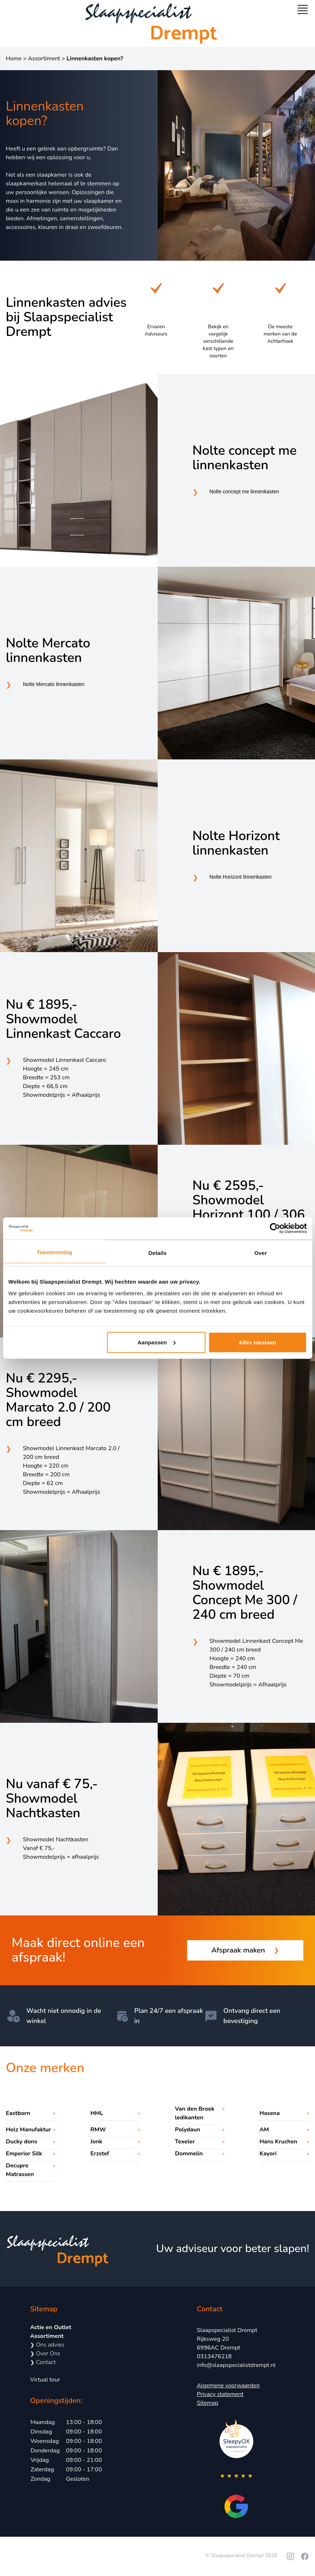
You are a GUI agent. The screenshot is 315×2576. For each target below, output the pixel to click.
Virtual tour (45, 2380)
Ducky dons (21, 2142)
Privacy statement (220, 2394)
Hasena (269, 2113)
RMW (98, 2130)
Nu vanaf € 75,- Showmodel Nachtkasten (52, 1799)
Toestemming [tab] (54, 1252)
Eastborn (18, 2113)
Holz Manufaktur (28, 2130)
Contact (43, 2362)
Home (13, 59)
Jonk (96, 2142)
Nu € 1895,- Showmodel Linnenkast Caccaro (63, 1019)
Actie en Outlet (50, 2327)
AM (264, 2130)
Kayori (267, 2154)
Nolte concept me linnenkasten (245, 458)
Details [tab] (158, 1253)
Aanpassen (156, 1342)
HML (96, 2113)
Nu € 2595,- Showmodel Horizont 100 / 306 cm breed (249, 1208)
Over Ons (45, 2354)
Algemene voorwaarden (228, 2386)
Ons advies (47, 2345)
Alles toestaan (257, 1342)
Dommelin (189, 2154)
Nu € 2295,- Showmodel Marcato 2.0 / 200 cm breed (58, 1400)
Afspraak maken (245, 1950)
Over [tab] (260, 1253)
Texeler (185, 2142)
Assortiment (44, 59)
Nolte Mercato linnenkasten (48, 650)
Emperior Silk (24, 2154)
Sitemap (207, 2403)
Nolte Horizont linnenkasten (236, 843)
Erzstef (99, 2154)
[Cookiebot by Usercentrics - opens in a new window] (275, 1228)
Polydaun (187, 2130)
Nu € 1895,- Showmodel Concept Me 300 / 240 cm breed (245, 1593)
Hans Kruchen (278, 2142)
